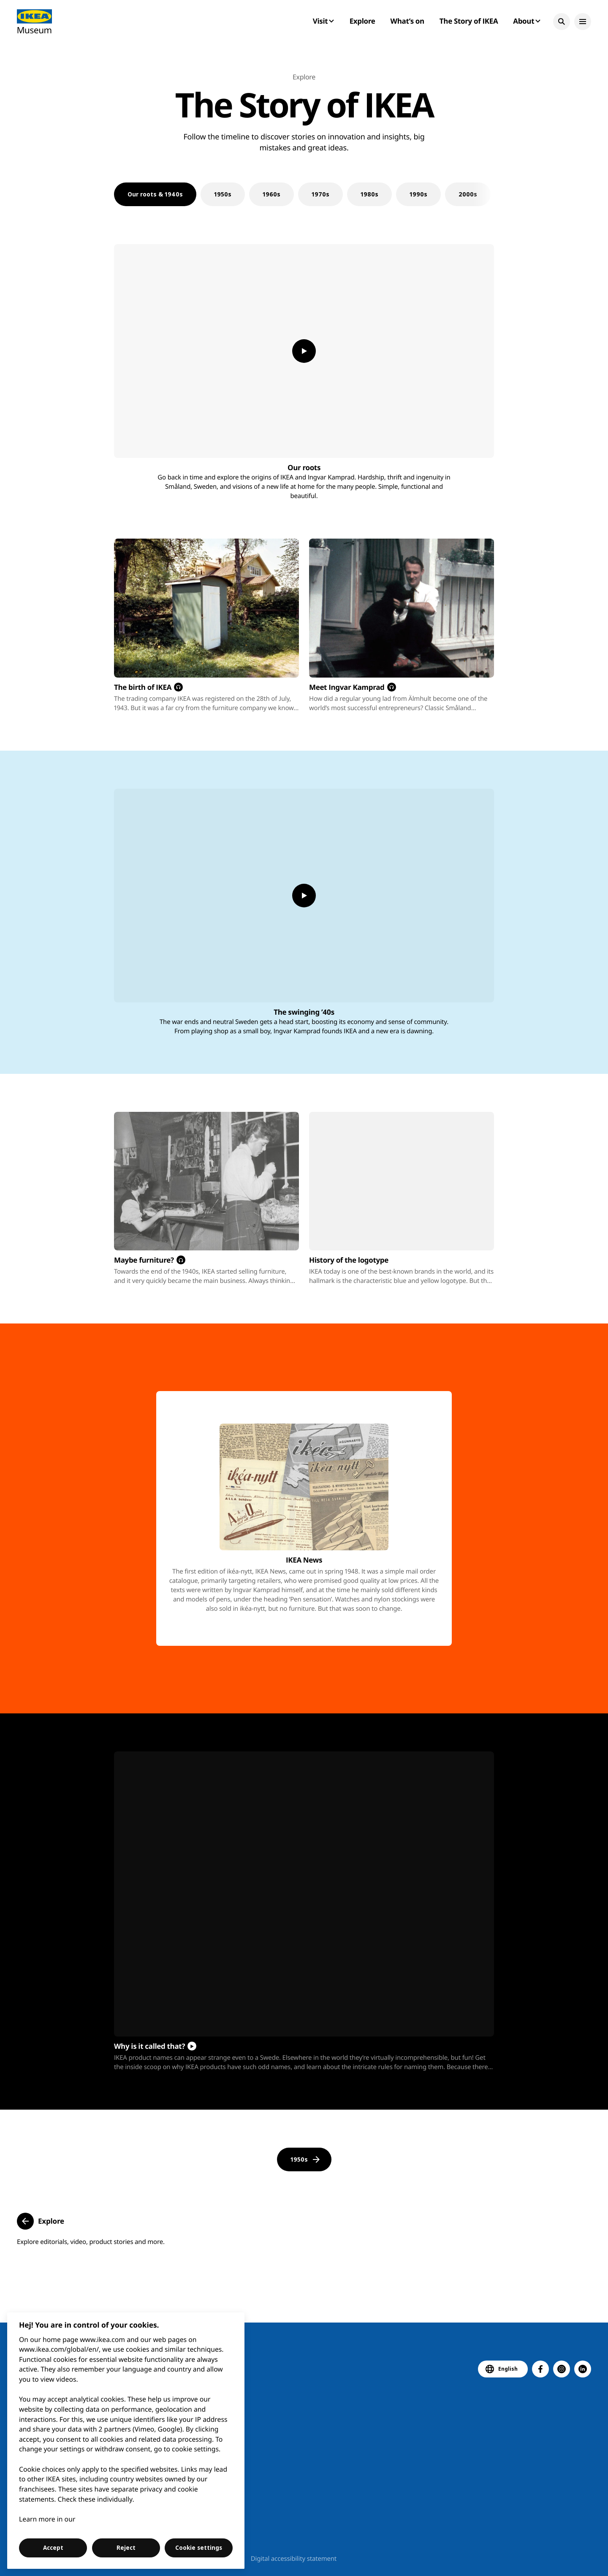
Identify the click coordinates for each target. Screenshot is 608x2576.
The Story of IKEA (469, 21)
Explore (362, 21)
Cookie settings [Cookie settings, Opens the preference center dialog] (198, 2547)
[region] (126, 2440)
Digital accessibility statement (294, 2558)
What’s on (407, 21)
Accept (53, 2547)
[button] (561, 21)
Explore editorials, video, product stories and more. (91, 2242)
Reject (126, 2547)
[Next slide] (481, 194)
